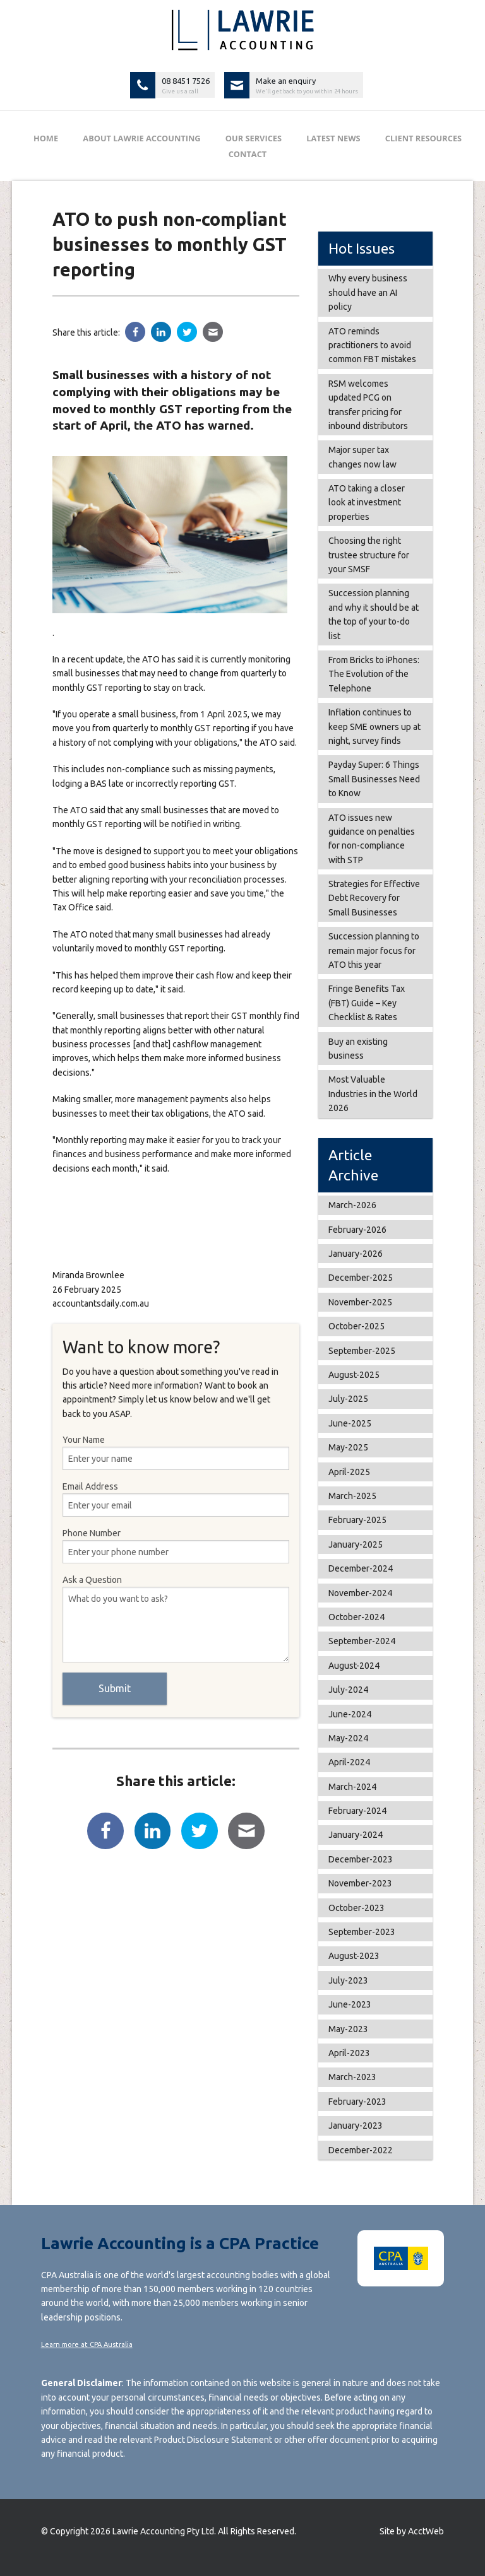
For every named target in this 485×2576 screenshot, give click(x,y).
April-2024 (349, 1762)
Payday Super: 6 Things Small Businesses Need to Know (374, 779)
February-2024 (357, 1811)
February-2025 (357, 1520)
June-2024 (349, 1714)
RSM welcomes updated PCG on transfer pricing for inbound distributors (368, 405)
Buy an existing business (358, 1049)
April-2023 (349, 2053)
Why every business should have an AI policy (367, 292)
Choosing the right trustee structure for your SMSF (368, 555)
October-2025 (356, 1326)
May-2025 (348, 1447)
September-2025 (361, 1351)
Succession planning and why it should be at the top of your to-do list (373, 614)
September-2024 (361, 1641)
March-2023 (352, 2077)
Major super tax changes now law (362, 457)
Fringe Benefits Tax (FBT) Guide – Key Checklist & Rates (366, 1003)
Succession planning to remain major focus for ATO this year (373, 950)
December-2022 (360, 2150)
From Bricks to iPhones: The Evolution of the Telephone (373, 674)
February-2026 (357, 1230)
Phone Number (176, 1545)
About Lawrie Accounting (141, 138)
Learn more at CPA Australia (87, 2344)
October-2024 (356, 1617)
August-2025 (354, 1375)
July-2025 (348, 1399)
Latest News (333, 138)
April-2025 (349, 1472)
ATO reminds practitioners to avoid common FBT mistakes (372, 345)
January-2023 (355, 2125)
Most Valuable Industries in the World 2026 (372, 1093)
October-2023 (356, 1908)
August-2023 (354, 1956)
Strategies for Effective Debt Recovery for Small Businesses (374, 898)
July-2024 (348, 1690)
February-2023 (357, 2102)
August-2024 (354, 1666)
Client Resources (423, 138)
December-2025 (360, 1278)
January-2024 (355, 1835)
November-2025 (360, 1302)
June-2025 (349, 1423)
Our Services (253, 138)
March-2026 (352, 1205)
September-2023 (361, 1932)
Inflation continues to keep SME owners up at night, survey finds (374, 726)
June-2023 (349, 2004)
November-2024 (360, 1593)
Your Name (176, 1452)
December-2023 (360, 1859)
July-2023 (348, 1980)
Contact (248, 154)
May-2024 (348, 1738)
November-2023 (360, 1883)
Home (45, 138)
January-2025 (355, 1544)
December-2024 (360, 1568)
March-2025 (352, 1496)
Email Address (176, 1499)
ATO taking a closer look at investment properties (366, 502)
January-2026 (355, 1254)
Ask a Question (176, 1618)
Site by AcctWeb (412, 2531)
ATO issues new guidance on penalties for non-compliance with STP (371, 839)
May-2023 (348, 2029)
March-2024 (352, 1787)
